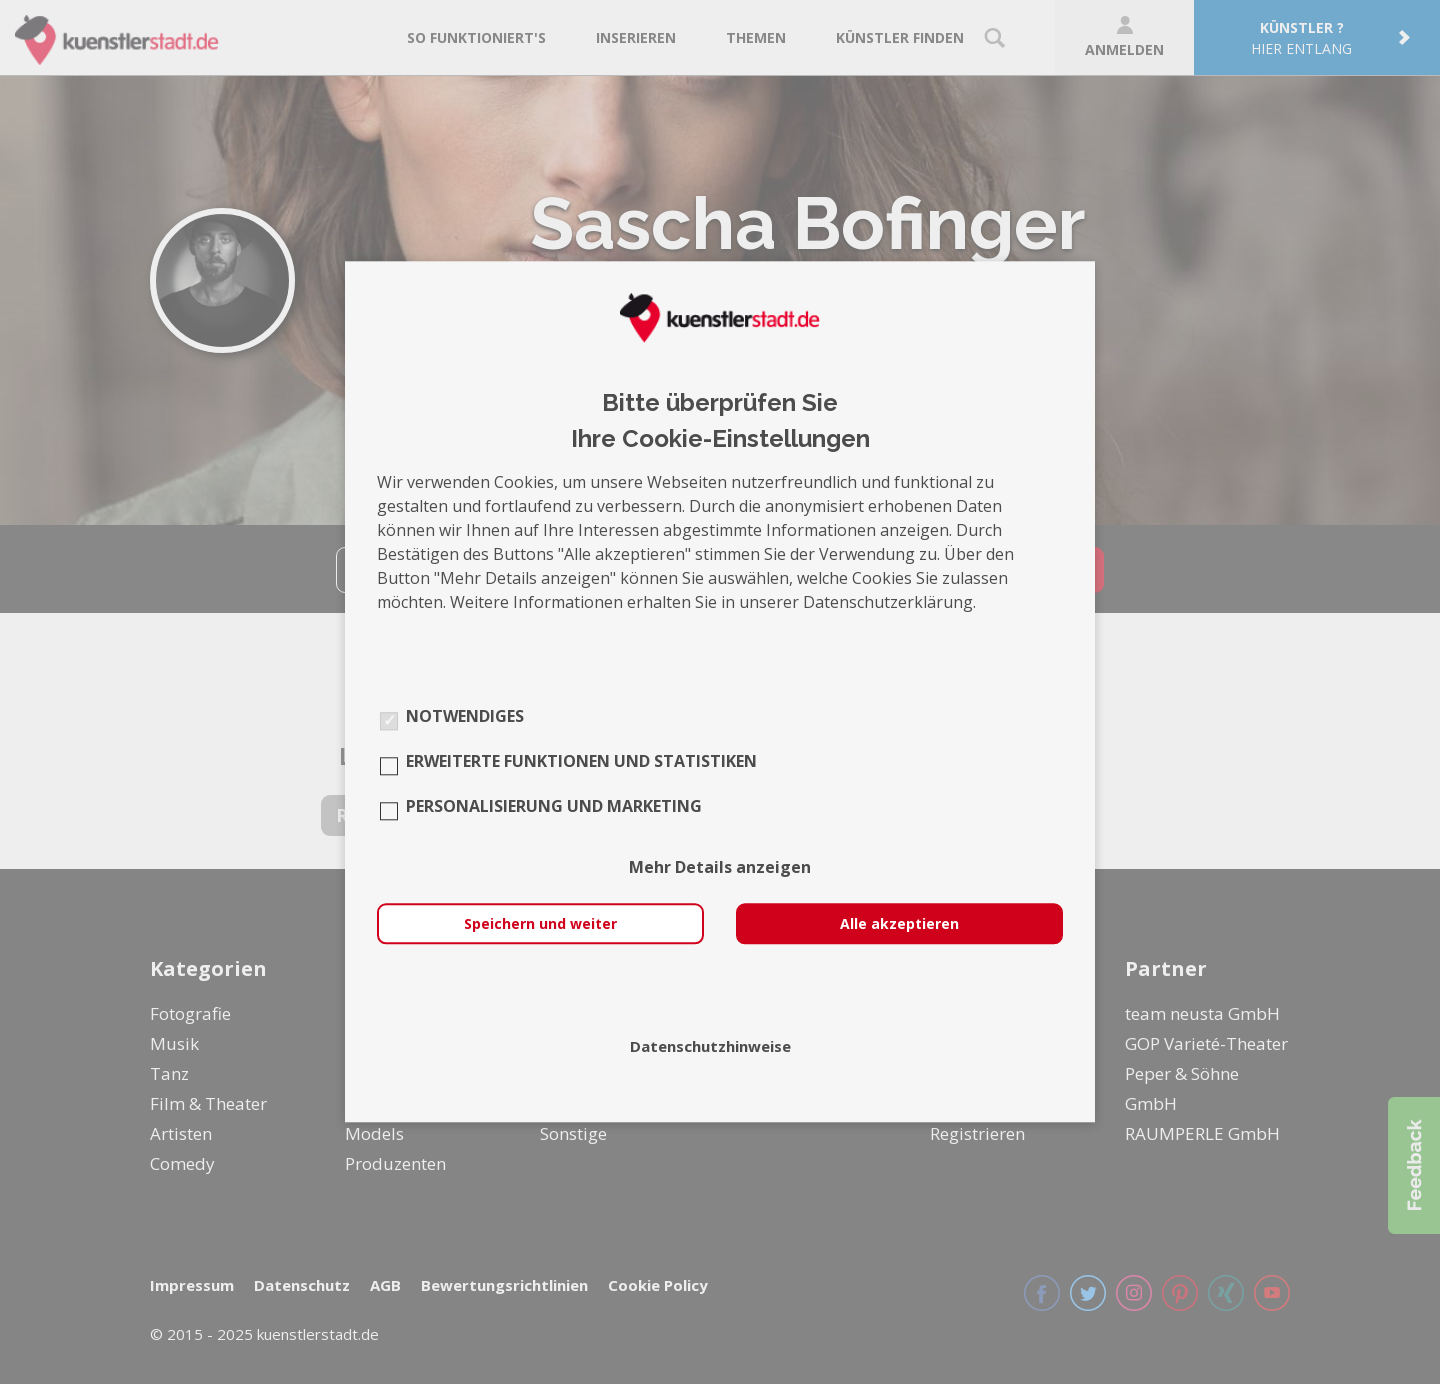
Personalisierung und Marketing (554, 807)
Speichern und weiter (540, 924)
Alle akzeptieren (899, 924)
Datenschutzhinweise (710, 1047)
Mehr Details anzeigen (720, 868)
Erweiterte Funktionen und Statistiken (581, 762)
